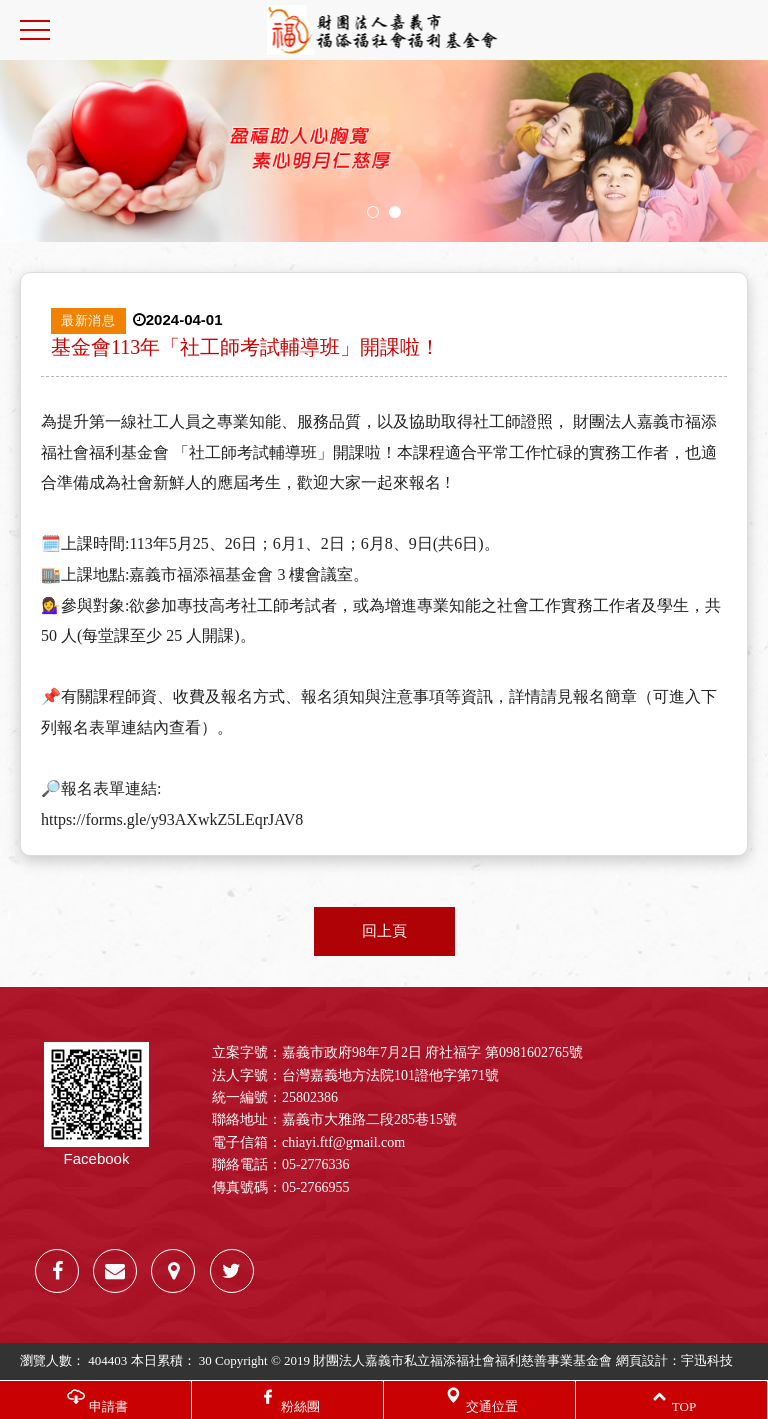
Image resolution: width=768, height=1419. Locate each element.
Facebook (96, 1104)
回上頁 (384, 930)
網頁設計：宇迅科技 (674, 1360)
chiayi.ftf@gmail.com (343, 1142)
